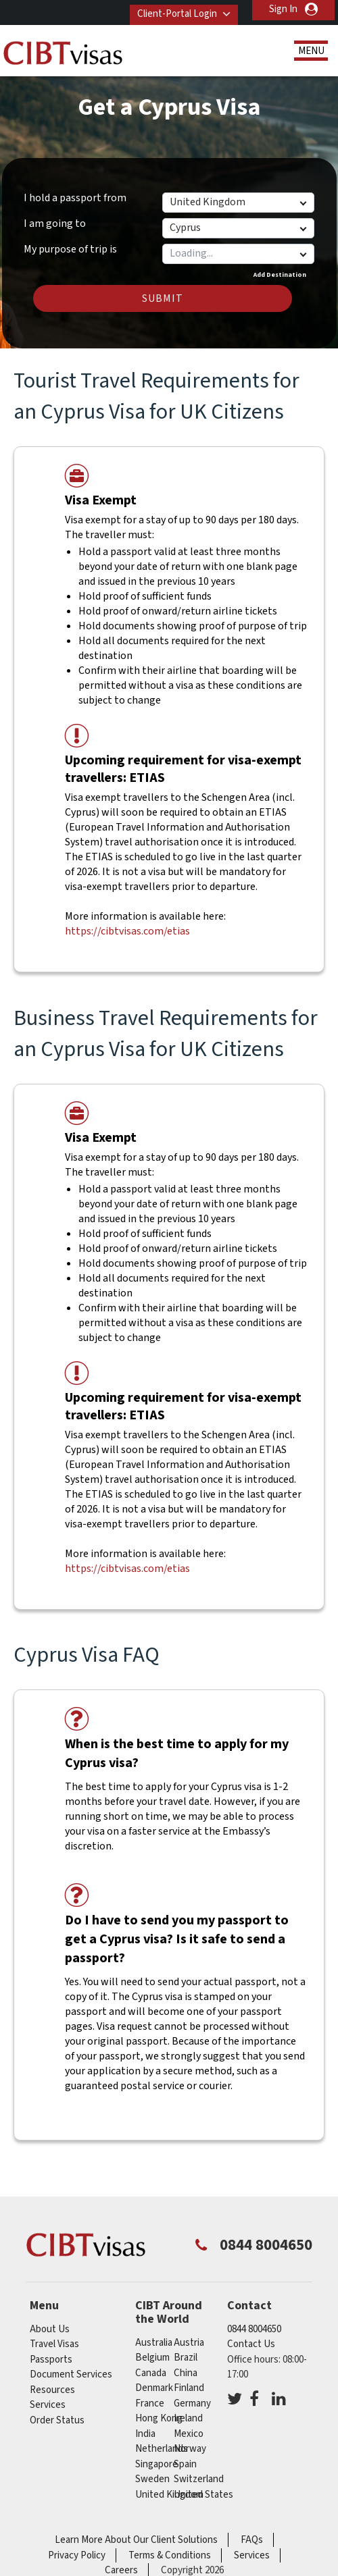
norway (190, 2449)
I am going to (55, 223)
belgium (152, 2357)
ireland (188, 2418)
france (149, 2403)
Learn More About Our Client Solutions (136, 2540)
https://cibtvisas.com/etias (127, 931)
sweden (152, 2479)
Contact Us (251, 2344)
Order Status (57, 2420)
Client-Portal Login (171, 9)
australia (153, 2343)
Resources (52, 2390)
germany (192, 2403)
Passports (51, 2359)
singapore (156, 2464)
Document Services (71, 2374)
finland (189, 2388)
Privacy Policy (76, 2555)
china (185, 2373)
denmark (154, 2388)
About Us (50, 2329)
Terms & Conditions (169, 2555)
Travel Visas (54, 2344)
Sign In (283, 9)
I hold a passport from (75, 197)
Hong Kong (159, 2418)
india (145, 2434)
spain (185, 2464)
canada (150, 2373)
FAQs (252, 2540)
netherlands (161, 2449)
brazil (185, 2357)
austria (189, 2343)
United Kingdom (169, 2495)
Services (48, 2405)
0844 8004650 (254, 2329)
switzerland (199, 2479)
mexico (188, 2434)
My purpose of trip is (70, 247)
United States (203, 2495)
